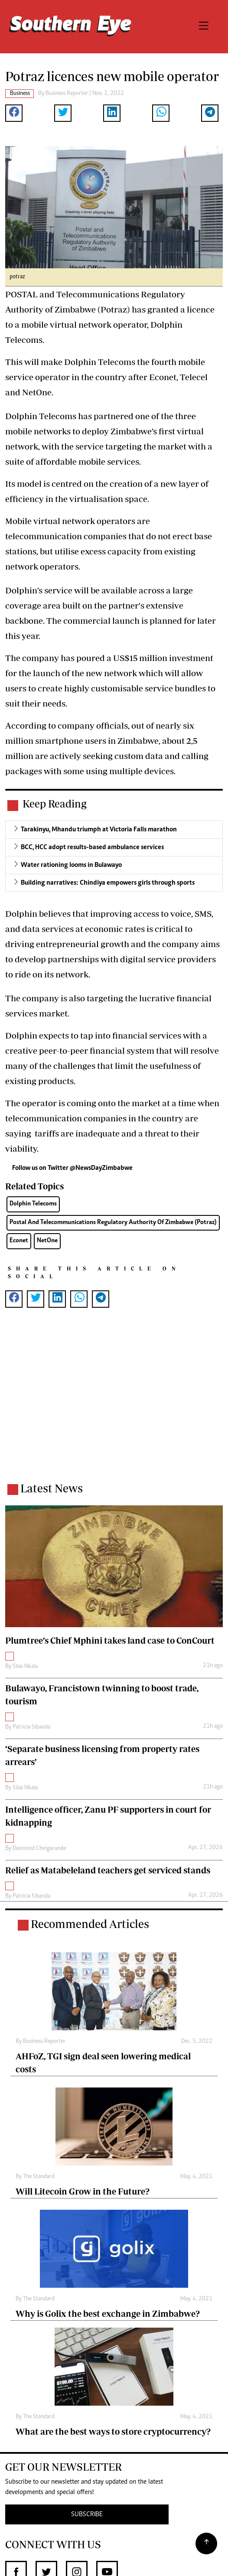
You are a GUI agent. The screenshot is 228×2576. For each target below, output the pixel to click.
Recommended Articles (90, 1923)
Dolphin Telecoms (33, 1204)
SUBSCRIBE (87, 2514)
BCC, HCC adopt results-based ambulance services (92, 847)
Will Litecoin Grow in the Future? (83, 2191)
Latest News (51, 1488)
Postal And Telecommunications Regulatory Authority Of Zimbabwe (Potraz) (113, 1222)
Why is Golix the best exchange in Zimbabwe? (108, 2314)
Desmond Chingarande (39, 1849)
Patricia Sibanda (31, 1727)
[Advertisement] (114, 1401)
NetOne (47, 1241)
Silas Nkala (25, 1667)
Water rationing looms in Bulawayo (71, 865)
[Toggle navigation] (203, 26)
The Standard (39, 2177)
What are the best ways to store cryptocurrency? (113, 2431)
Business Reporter (67, 94)
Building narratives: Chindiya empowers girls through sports (108, 882)
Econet (19, 1241)
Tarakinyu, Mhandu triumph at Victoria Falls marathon (99, 829)
